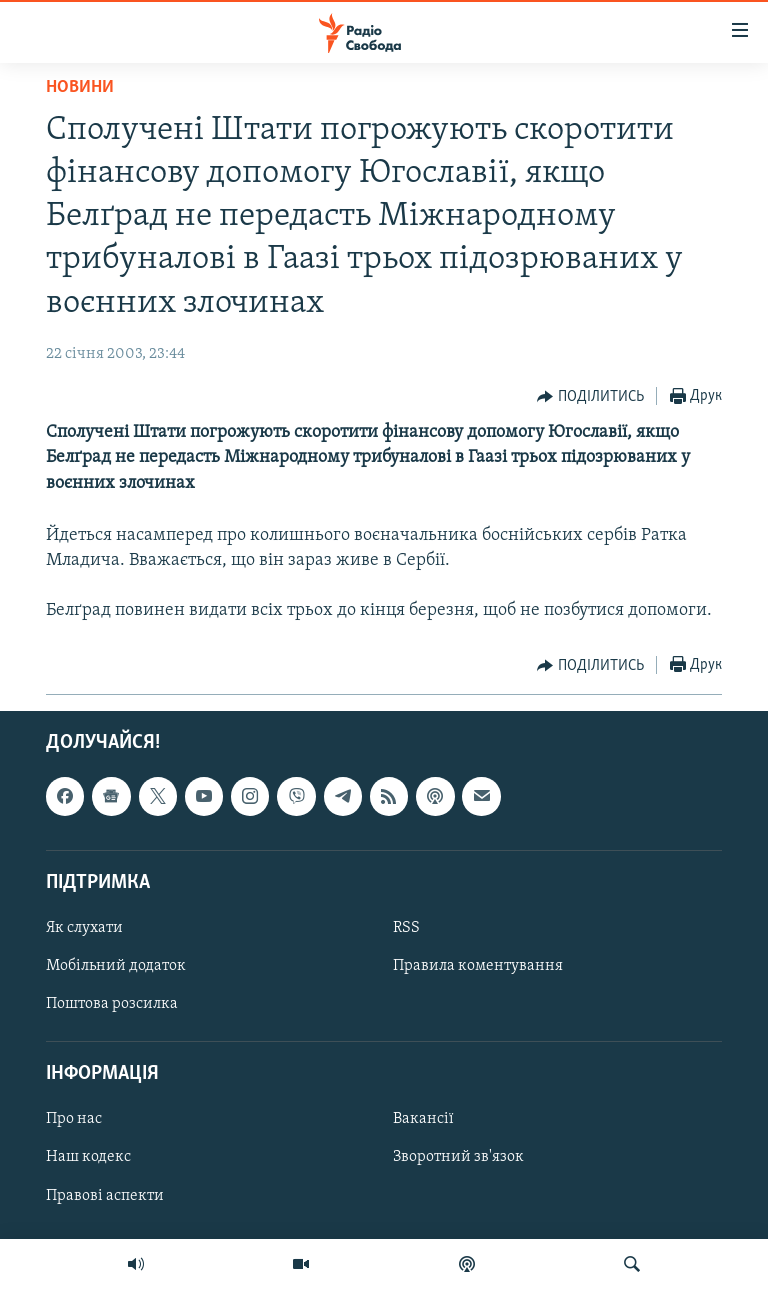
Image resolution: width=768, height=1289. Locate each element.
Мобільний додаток (116, 966)
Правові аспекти (105, 1195)
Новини (80, 87)
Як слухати (84, 928)
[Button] (590, 397)
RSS (406, 928)
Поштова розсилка (112, 1004)
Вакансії (423, 1119)
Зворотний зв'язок (458, 1157)
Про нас (74, 1119)
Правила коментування (478, 966)
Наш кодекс (88, 1157)
